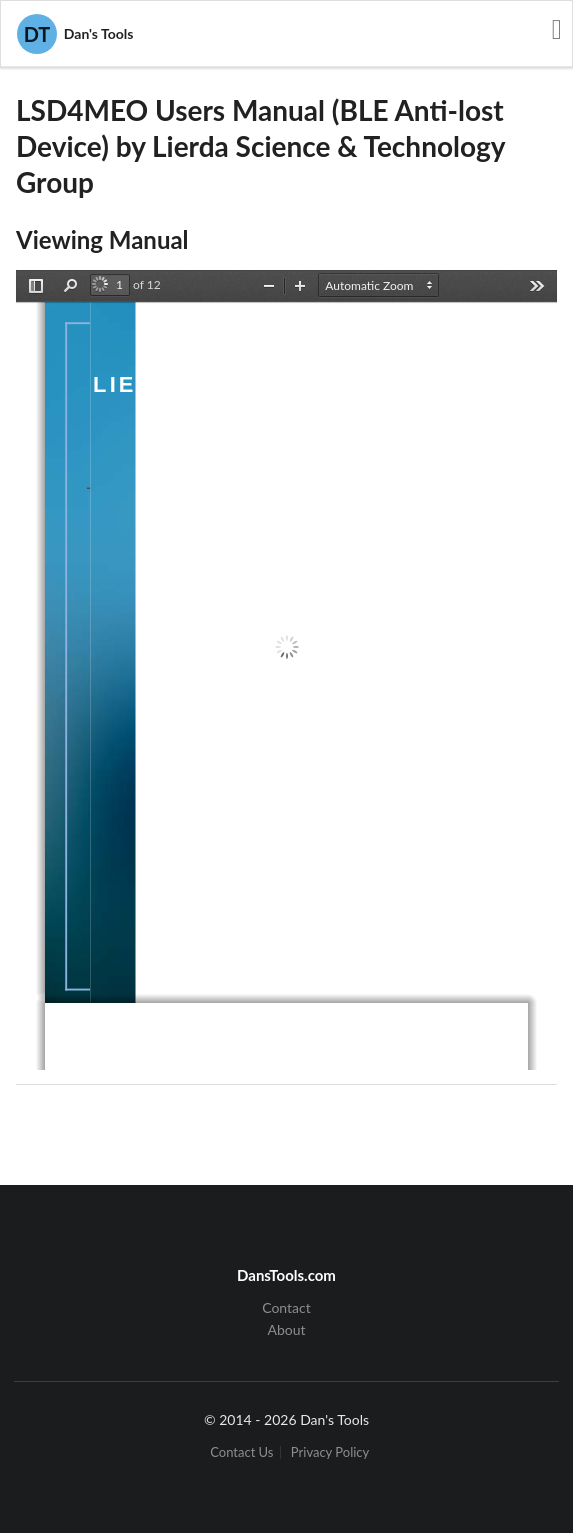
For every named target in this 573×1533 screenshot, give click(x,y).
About (286, 1329)
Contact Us (241, 1452)
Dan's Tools (75, 34)
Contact (286, 1308)
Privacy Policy (330, 1452)
